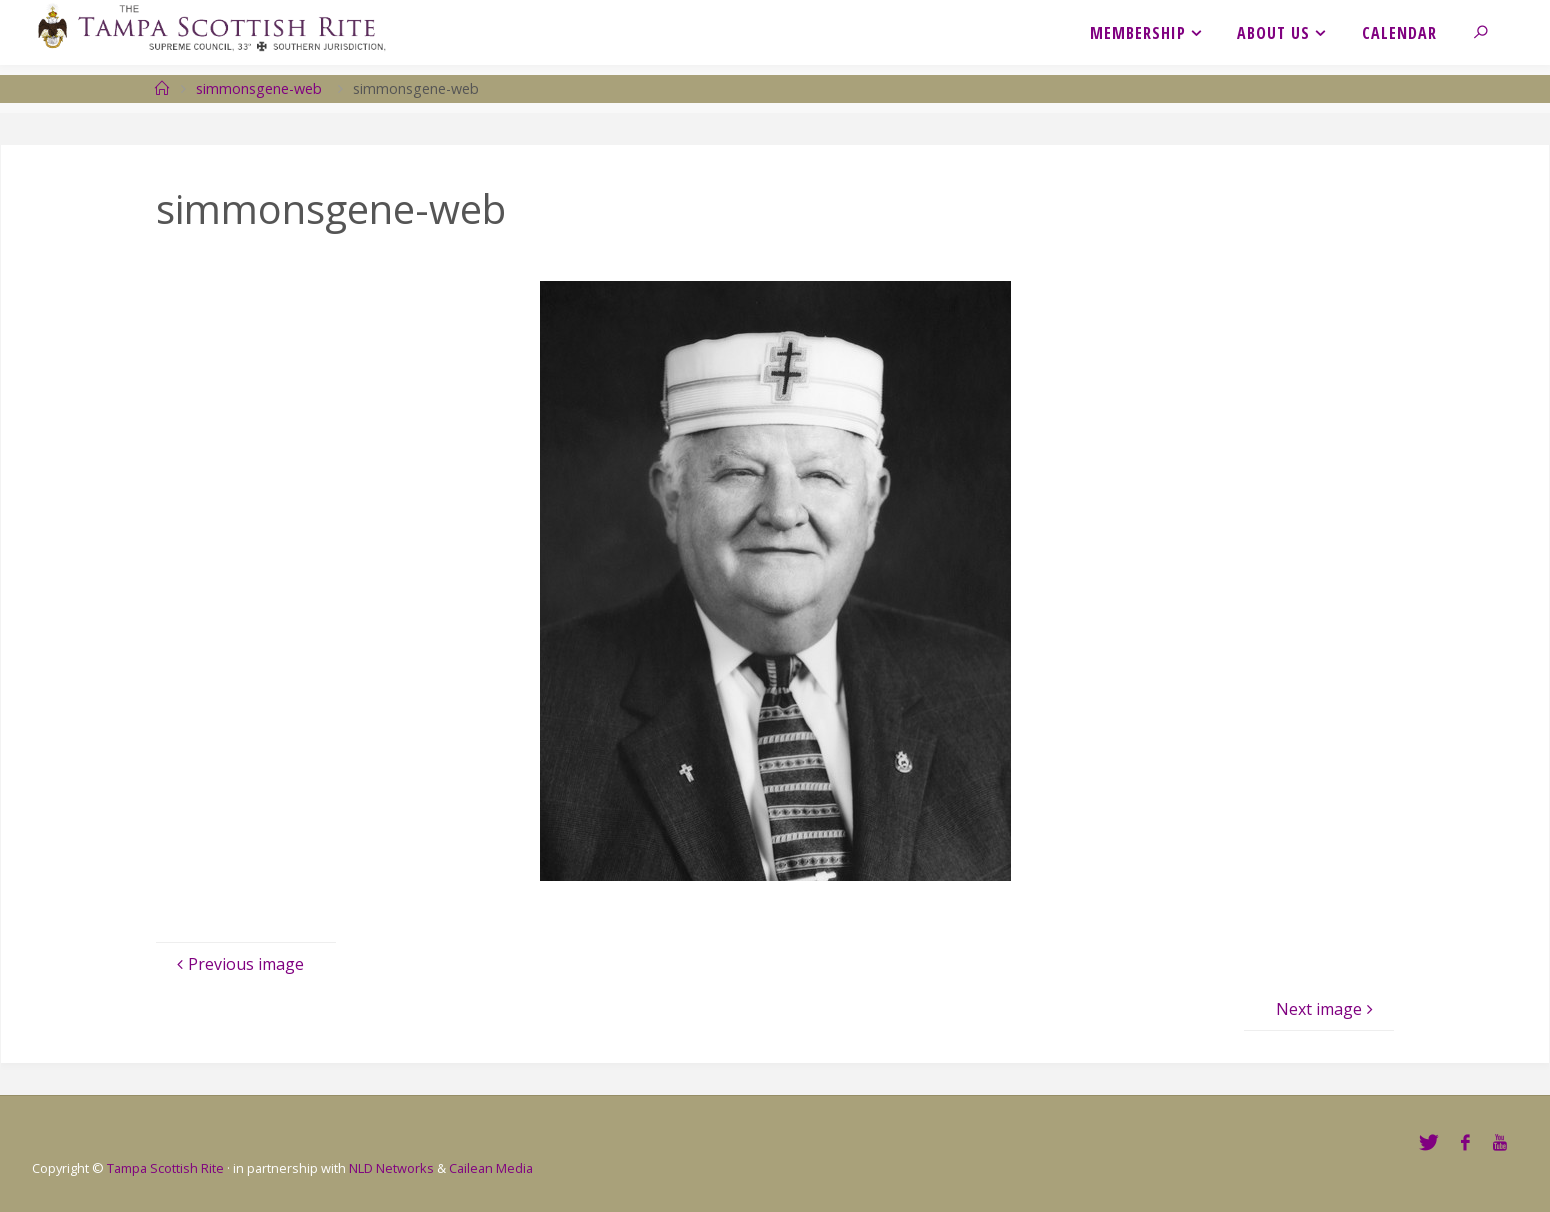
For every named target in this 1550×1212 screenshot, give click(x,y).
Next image (1327, 1009)
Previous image (238, 964)
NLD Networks (391, 1168)
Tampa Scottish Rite (165, 1168)
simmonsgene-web (259, 88)
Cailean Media (491, 1168)
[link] (1490, 32)
